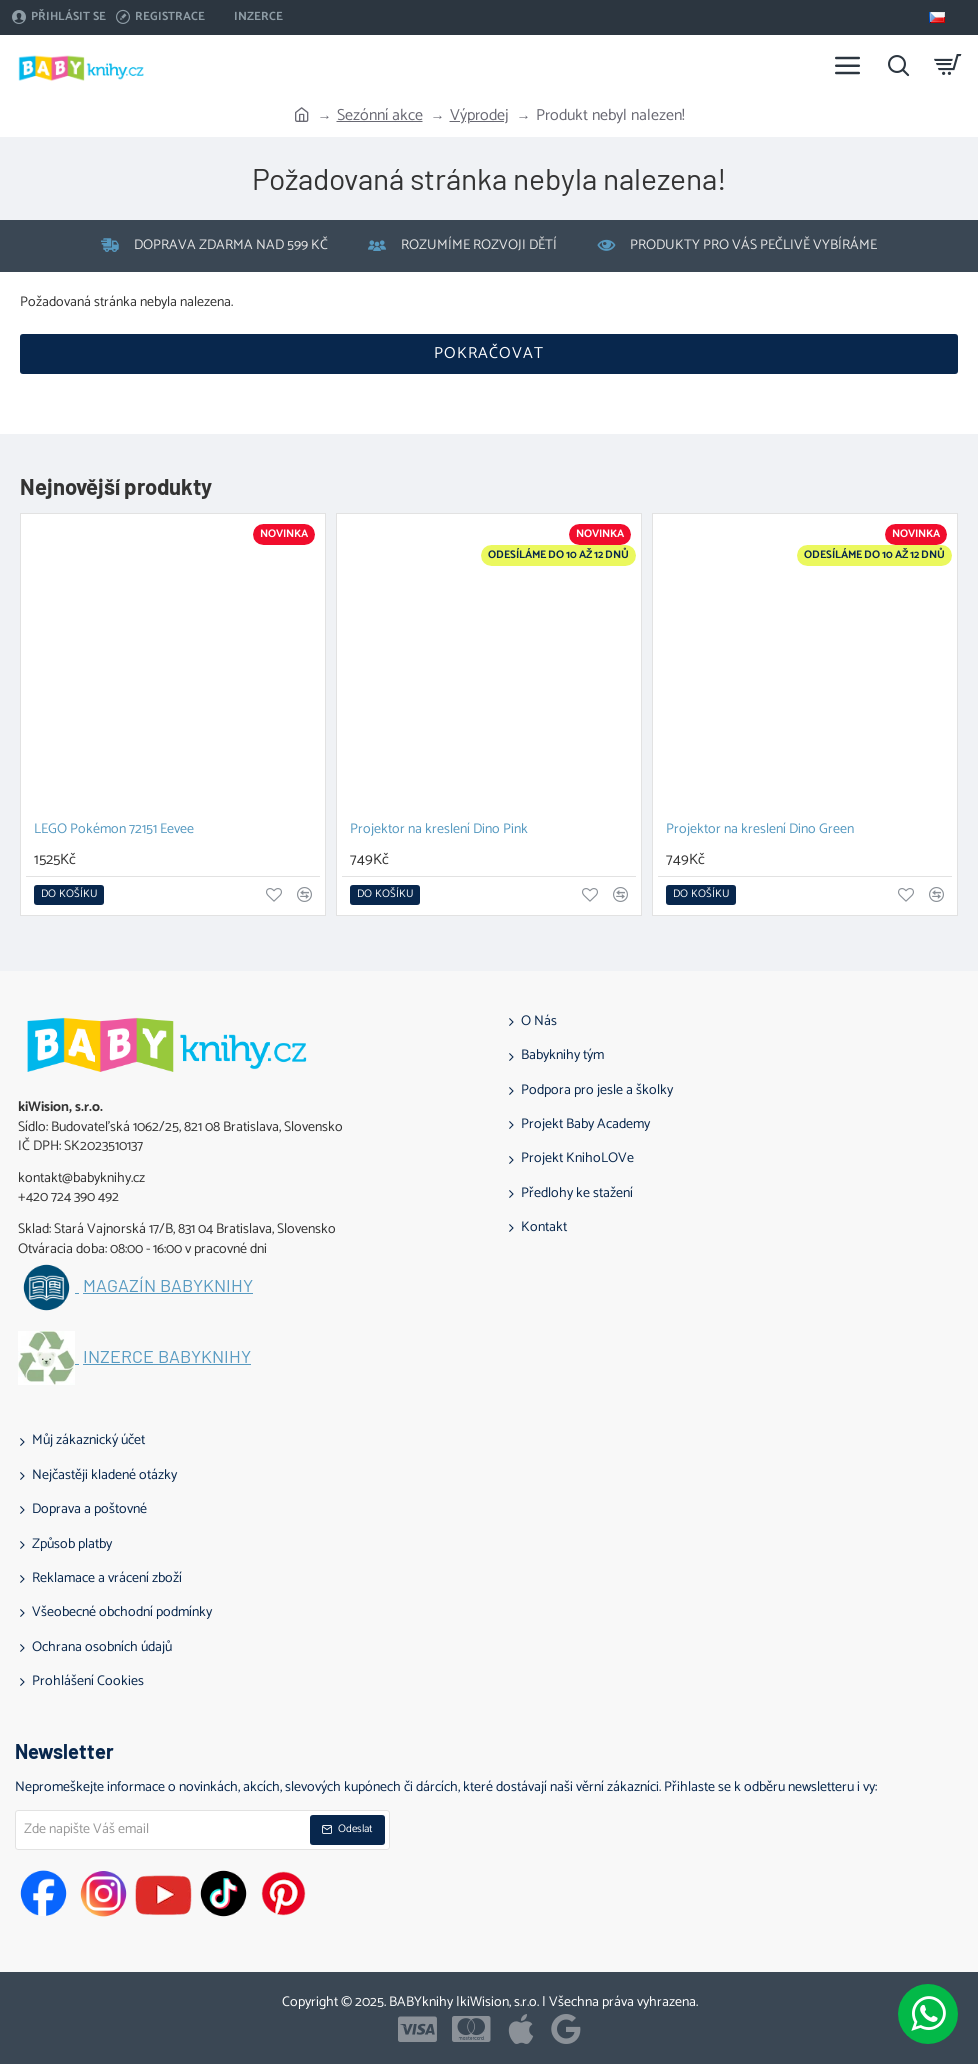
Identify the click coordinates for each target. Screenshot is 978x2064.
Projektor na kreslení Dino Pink (439, 830)
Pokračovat (489, 353)
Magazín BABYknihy (168, 1286)
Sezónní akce (380, 116)
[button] (69, 895)
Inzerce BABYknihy (167, 1357)
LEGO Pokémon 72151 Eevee (114, 830)
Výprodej (479, 116)
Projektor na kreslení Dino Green (760, 830)
